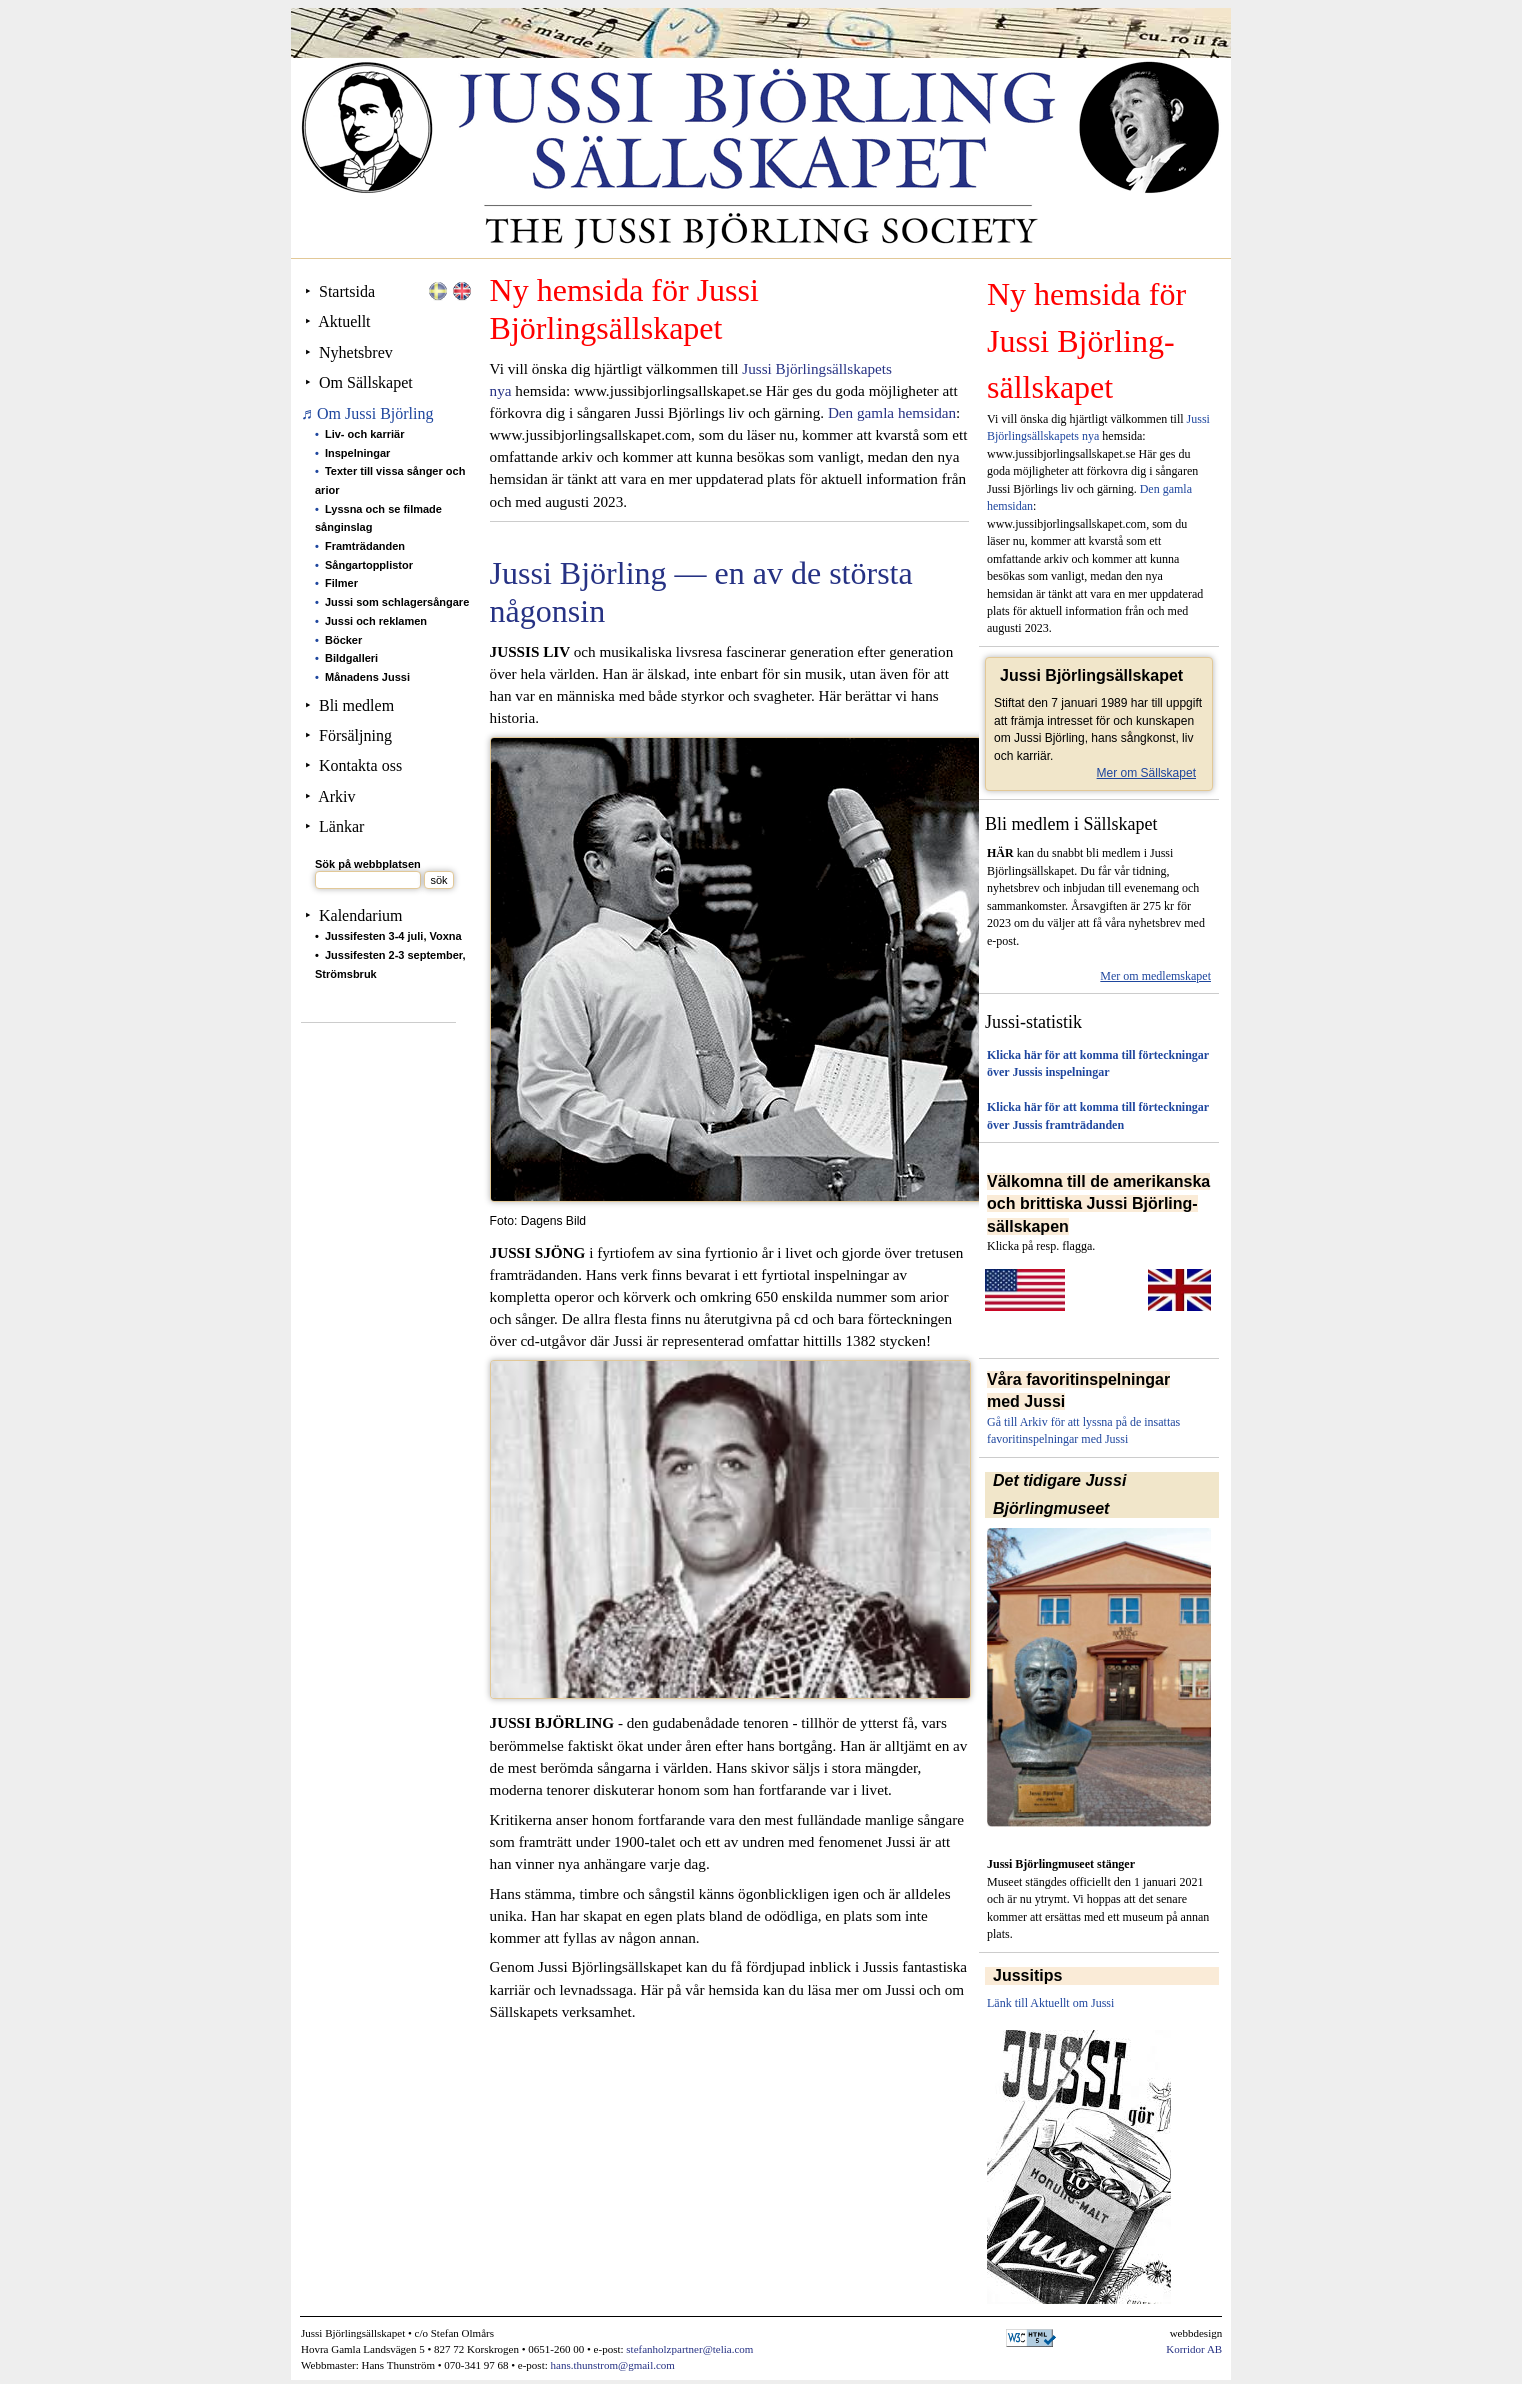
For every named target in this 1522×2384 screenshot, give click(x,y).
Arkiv (336, 796)
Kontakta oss (360, 765)
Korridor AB (1194, 2349)
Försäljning (355, 735)
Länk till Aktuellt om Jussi (1050, 2003)
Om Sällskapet (366, 382)
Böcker (343, 640)
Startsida (347, 291)
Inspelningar (357, 453)
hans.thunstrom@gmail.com (613, 2365)
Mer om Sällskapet (1146, 773)
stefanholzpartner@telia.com (689, 2349)
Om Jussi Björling (375, 413)
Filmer (341, 583)
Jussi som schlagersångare (397, 602)
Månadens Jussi (367, 677)
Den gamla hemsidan (892, 412)
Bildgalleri (351, 658)
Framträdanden (365, 546)
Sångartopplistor (369, 565)
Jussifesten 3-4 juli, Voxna (393, 936)
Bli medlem (356, 705)
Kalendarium (361, 915)
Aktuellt (344, 321)
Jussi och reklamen (376, 621)
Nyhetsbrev (356, 352)
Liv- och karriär (364, 434)
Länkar (341, 826)
